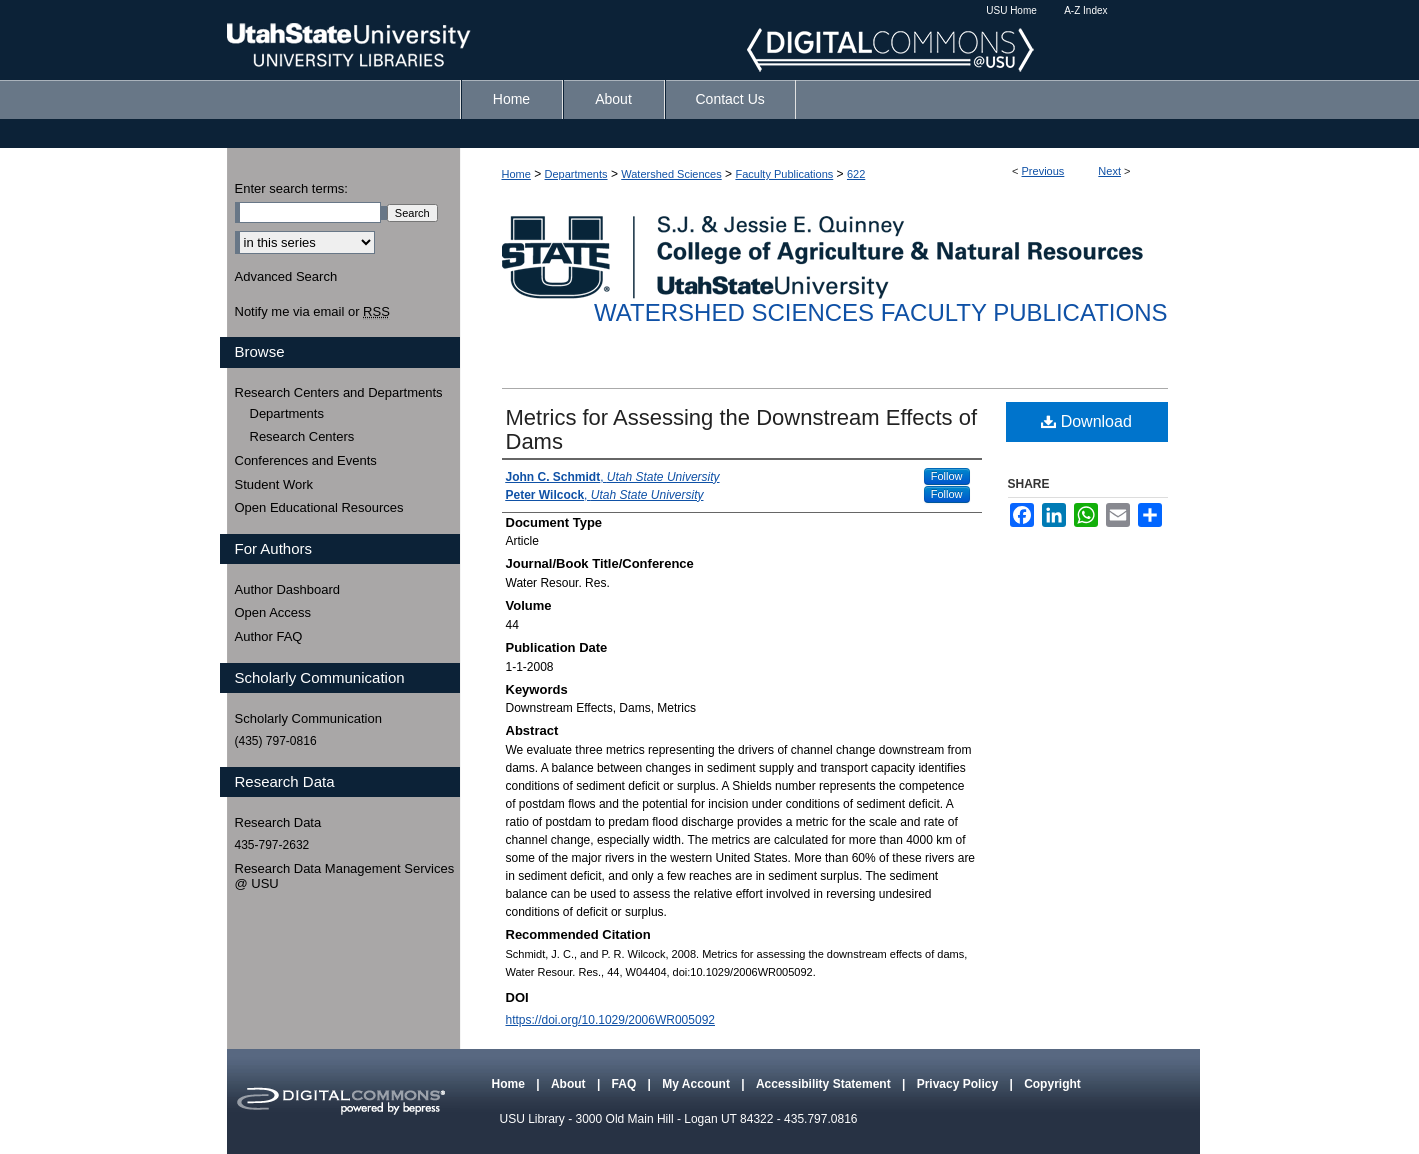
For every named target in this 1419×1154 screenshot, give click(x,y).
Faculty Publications (784, 174)
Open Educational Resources (319, 507)
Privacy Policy (959, 1084)
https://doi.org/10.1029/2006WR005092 (610, 1020)
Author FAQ (269, 636)
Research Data (278, 822)
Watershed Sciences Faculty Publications (880, 312)
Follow (947, 476)
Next (1109, 171)
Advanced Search (286, 276)
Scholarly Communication (308, 718)
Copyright (1052, 1084)
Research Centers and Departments (339, 392)
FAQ (626, 1084)
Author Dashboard (288, 589)
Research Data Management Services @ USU (345, 876)
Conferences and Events (306, 460)
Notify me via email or (312, 312)
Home (516, 174)
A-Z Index (1085, 10)
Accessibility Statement (825, 1084)
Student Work (274, 484)
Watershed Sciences (671, 174)
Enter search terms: (291, 188)
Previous (1043, 171)
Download (1086, 421)
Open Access (273, 612)
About (570, 1084)
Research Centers (302, 436)
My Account (697, 1084)
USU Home (1011, 10)
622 (856, 174)
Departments (576, 174)
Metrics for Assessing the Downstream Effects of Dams (742, 429)
